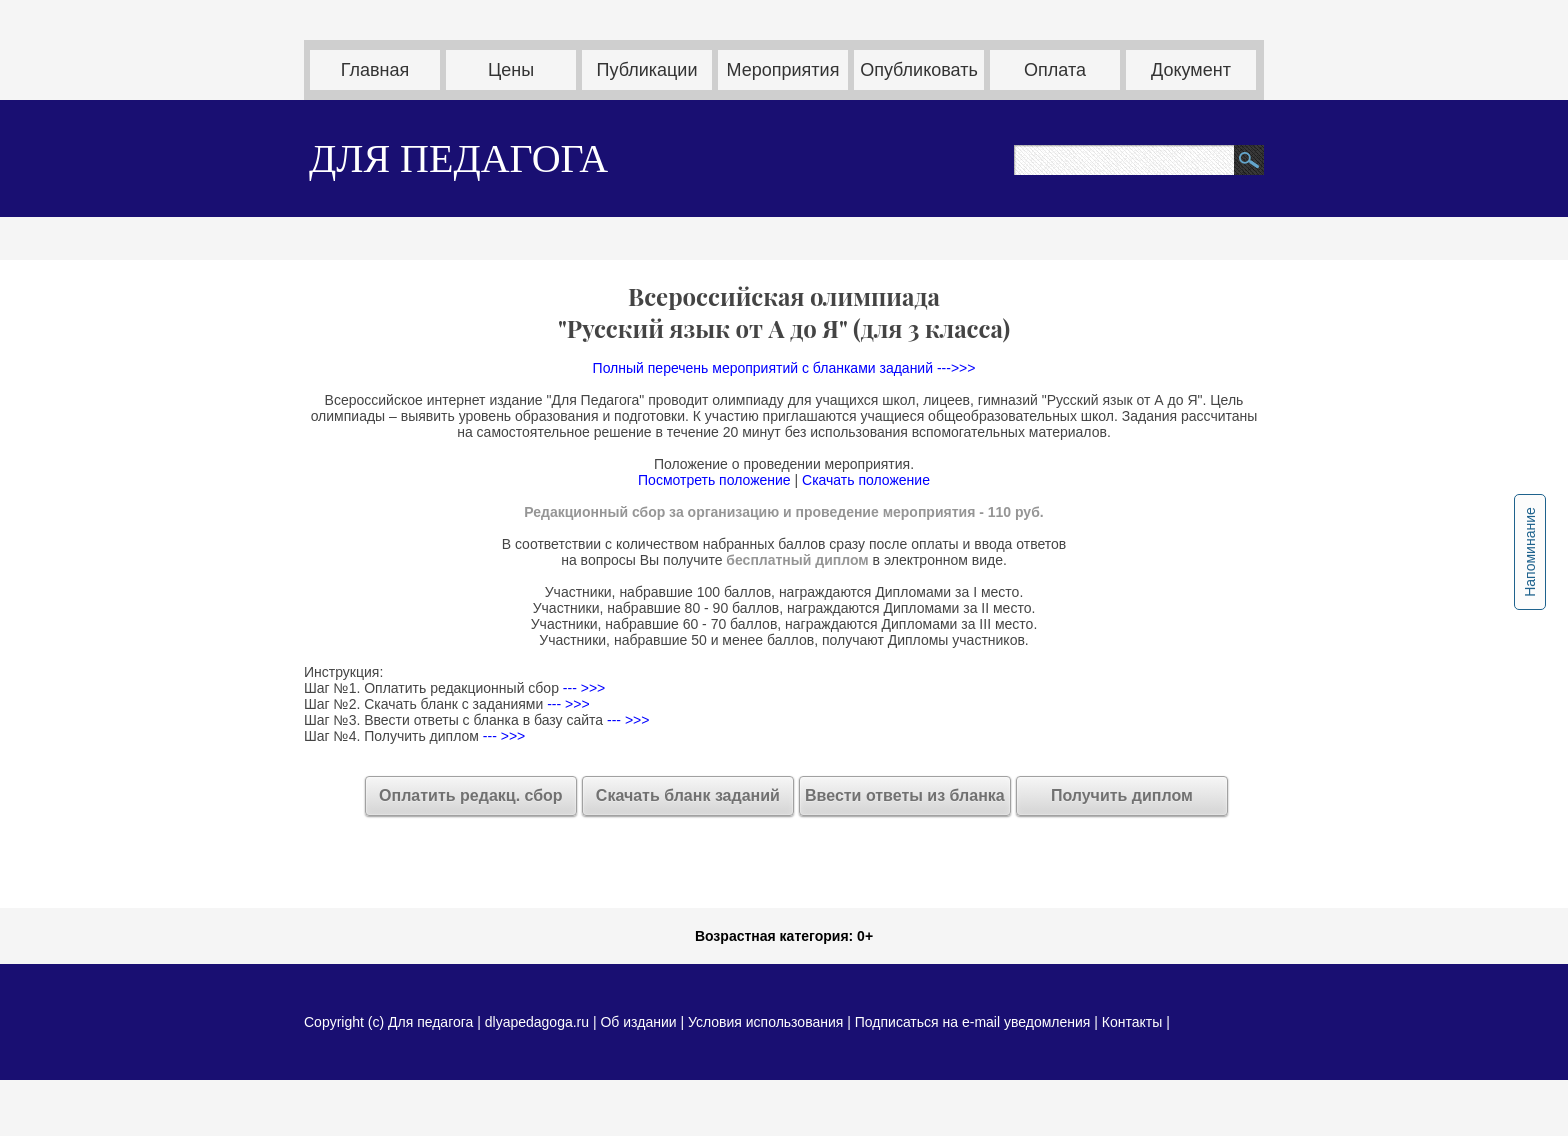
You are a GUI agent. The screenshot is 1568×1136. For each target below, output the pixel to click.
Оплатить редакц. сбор (471, 795)
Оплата (1055, 70)
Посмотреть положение (714, 480)
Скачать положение (866, 480)
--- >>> (582, 688)
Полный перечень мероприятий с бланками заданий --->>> (784, 368)
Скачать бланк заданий (688, 795)
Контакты (1132, 1022)
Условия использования (765, 1022)
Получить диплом (1122, 795)
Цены (511, 70)
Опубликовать (919, 70)
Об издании (638, 1022)
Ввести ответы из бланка (905, 795)
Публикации (647, 70)
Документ (1191, 70)
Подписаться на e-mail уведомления (973, 1022)
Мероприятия (783, 70)
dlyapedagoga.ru (539, 1022)
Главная (375, 70)
